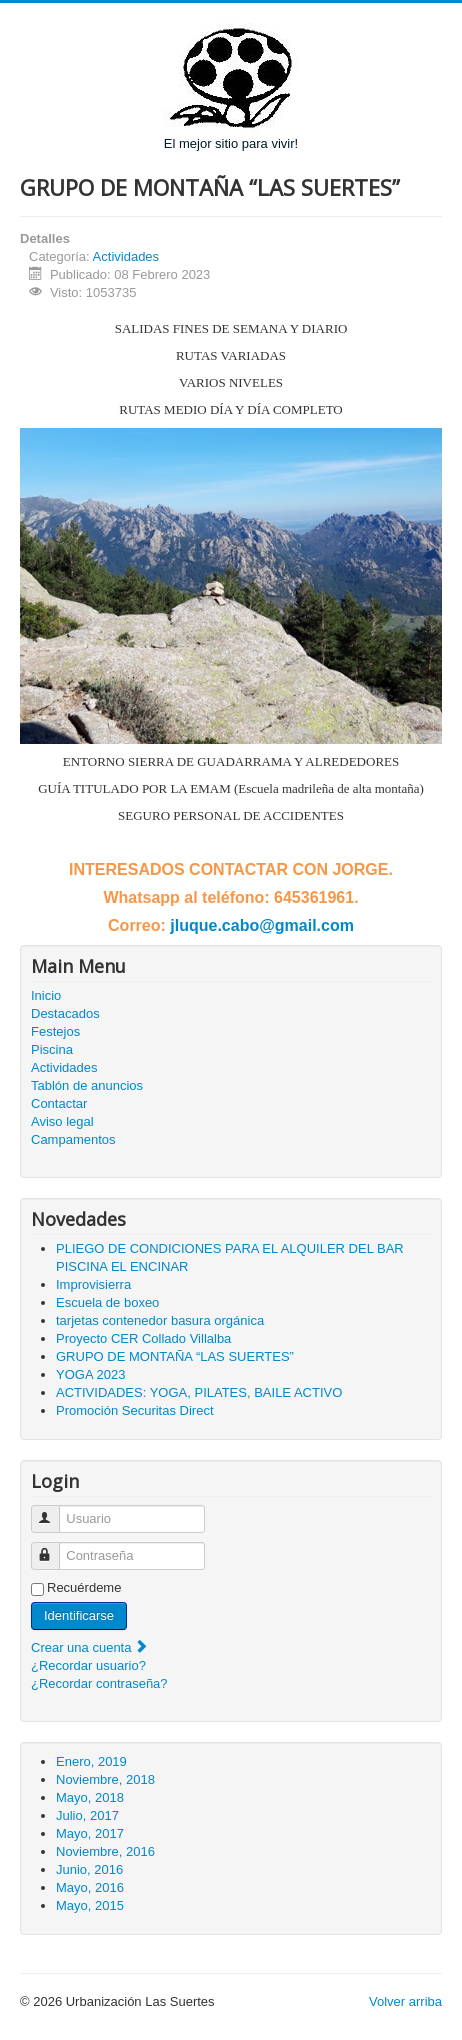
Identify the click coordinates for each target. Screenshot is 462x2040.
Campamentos (73, 1139)
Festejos (55, 1031)
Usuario (54, 1510)
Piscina (52, 1049)
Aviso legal (62, 1121)
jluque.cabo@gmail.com (262, 925)
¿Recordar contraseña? (99, 1683)
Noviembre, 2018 (105, 1779)
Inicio (46, 995)
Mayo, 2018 (90, 1797)
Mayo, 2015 (90, 1905)
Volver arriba (405, 2001)
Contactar (59, 1103)
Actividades (126, 256)
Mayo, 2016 (90, 1887)
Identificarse (79, 1615)
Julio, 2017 (87, 1815)
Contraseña (54, 1547)
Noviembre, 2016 (105, 1851)
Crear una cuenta (90, 1647)
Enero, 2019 (91, 1761)
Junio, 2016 (89, 1869)
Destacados (65, 1013)
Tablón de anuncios (87, 1085)
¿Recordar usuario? (88, 1665)
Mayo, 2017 (90, 1833)
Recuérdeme (84, 1587)
